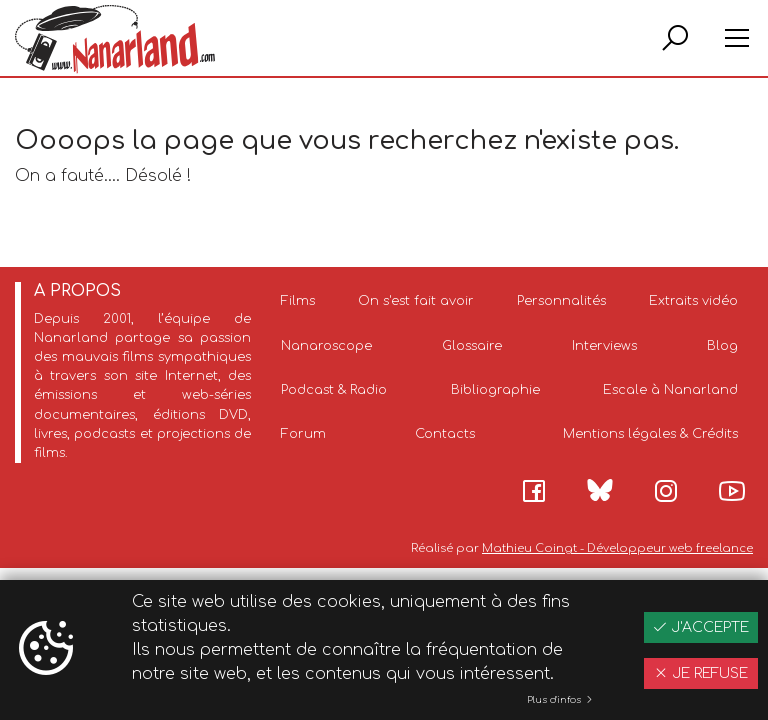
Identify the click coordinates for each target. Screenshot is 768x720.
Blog (722, 346)
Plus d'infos (560, 700)
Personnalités (561, 301)
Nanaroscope (326, 346)
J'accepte (701, 627)
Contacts (445, 434)
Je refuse (701, 673)
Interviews (604, 346)
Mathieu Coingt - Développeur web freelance (617, 548)
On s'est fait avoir (416, 301)
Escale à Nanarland (670, 390)
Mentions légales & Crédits (650, 434)
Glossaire (472, 346)
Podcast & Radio (334, 390)
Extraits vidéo (693, 301)
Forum (303, 434)
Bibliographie (495, 390)
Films (298, 301)
